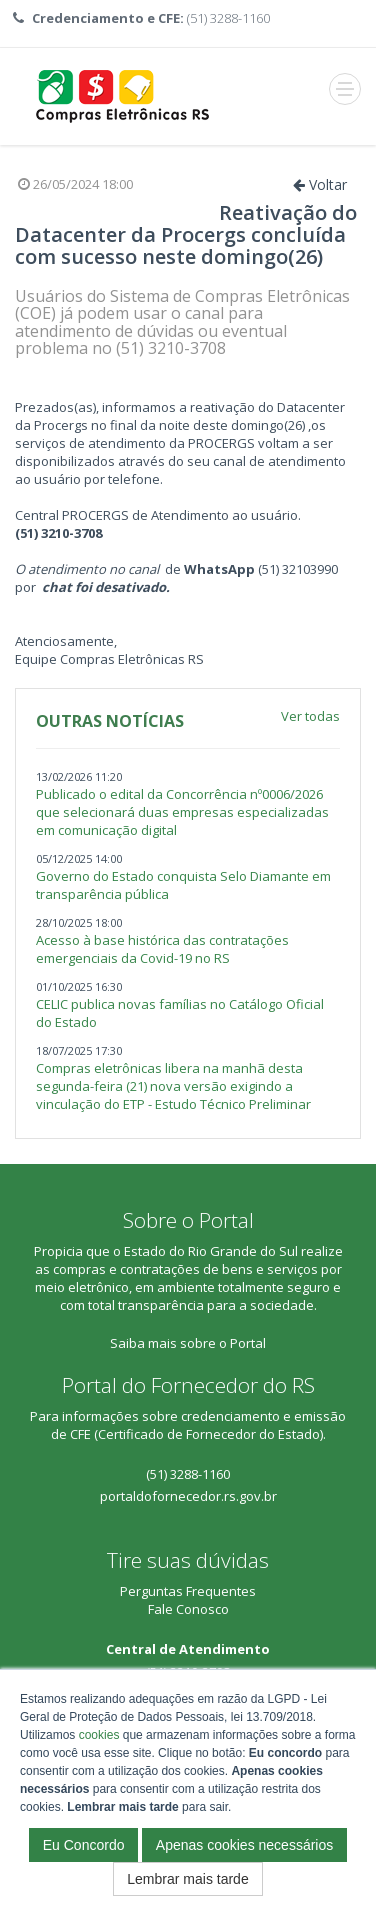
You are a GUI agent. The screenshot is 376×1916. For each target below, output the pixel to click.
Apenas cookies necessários (244, 1845)
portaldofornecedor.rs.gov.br (188, 1496)
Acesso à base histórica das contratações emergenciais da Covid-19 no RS (162, 949)
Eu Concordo (84, 1845)
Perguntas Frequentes (188, 1591)
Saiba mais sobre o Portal (188, 1343)
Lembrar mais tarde (187, 1879)
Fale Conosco (188, 1609)
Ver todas (310, 716)
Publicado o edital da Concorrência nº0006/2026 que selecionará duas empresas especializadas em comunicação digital (182, 812)
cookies (99, 1735)
